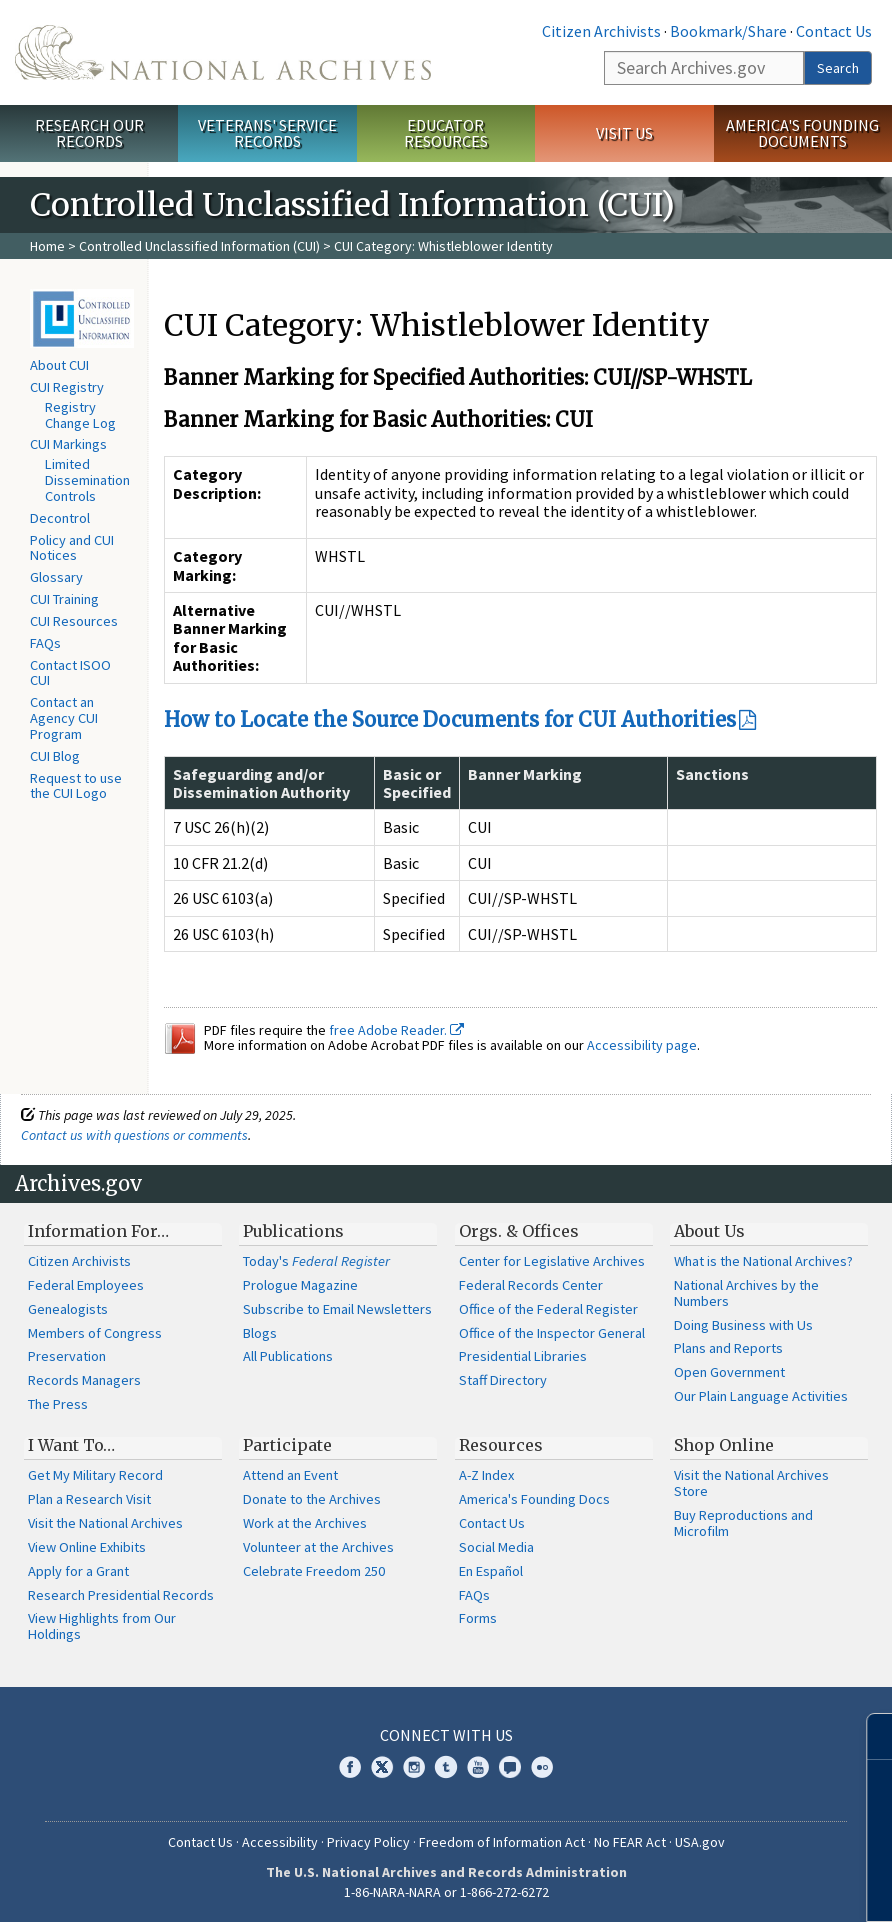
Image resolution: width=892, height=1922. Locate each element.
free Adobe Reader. (396, 1030)
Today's (316, 1261)
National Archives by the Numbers (746, 1293)
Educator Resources (446, 133)
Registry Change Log (80, 415)
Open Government (729, 1372)
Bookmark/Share (728, 31)
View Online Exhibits (87, 1547)
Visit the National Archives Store (751, 1483)
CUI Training (64, 599)
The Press (58, 1404)
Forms (478, 1618)
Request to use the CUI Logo (76, 786)
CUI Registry (67, 387)
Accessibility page (642, 1045)
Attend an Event (290, 1475)
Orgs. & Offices (519, 1231)
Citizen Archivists (601, 31)
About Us (709, 1231)
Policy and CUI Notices (72, 548)
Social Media (496, 1547)
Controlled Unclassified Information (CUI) (199, 246)
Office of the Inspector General (552, 1333)
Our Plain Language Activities (761, 1396)
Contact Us (834, 31)
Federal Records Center (531, 1285)
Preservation (67, 1356)
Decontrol (60, 518)
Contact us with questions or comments (134, 1135)
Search (838, 68)
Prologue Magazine (300, 1285)
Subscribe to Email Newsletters (337, 1309)
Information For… (98, 1231)
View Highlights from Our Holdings (102, 1626)
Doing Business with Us (743, 1325)
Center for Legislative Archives (552, 1261)
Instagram (414, 1767)
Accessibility (280, 1842)
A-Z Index (486, 1475)
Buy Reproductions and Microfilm (743, 1523)
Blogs (260, 1333)
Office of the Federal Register (548, 1309)
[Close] (868, 1736)
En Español (491, 1571)
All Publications (288, 1356)
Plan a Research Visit (89, 1499)
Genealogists (68, 1309)
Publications (293, 1231)
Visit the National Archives (105, 1523)
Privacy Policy (368, 1842)
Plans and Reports (728, 1348)
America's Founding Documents (802, 133)
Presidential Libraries (523, 1356)
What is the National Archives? (763, 1261)
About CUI (59, 365)
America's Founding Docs (534, 1499)
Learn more (714, 1886)
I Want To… (71, 1445)
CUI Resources (74, 621)
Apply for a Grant (78, 1571)
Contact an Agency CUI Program (64, 718)
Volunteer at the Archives (318, 1547)
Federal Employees (86, 1285)
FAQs (45, 643)
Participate (287, 1445)
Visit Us (624, 133)
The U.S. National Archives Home (223, 52)
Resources (501, 1445)
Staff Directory (503, 1380)
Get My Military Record (95, 1475)
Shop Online (724, 1445)
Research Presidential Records (121, 1595)
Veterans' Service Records (267, 133)
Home (47, 246)
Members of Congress (95, 1333)
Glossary (56, 577)
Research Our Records (89, 133)
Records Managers (84, 1380)
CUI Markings (68, 444)
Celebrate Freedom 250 (314, 1571)
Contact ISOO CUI (70, 673)
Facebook (350, 1767)
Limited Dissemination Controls (87, 480)
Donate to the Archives (312, 1499)
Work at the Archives (305, 1523)
